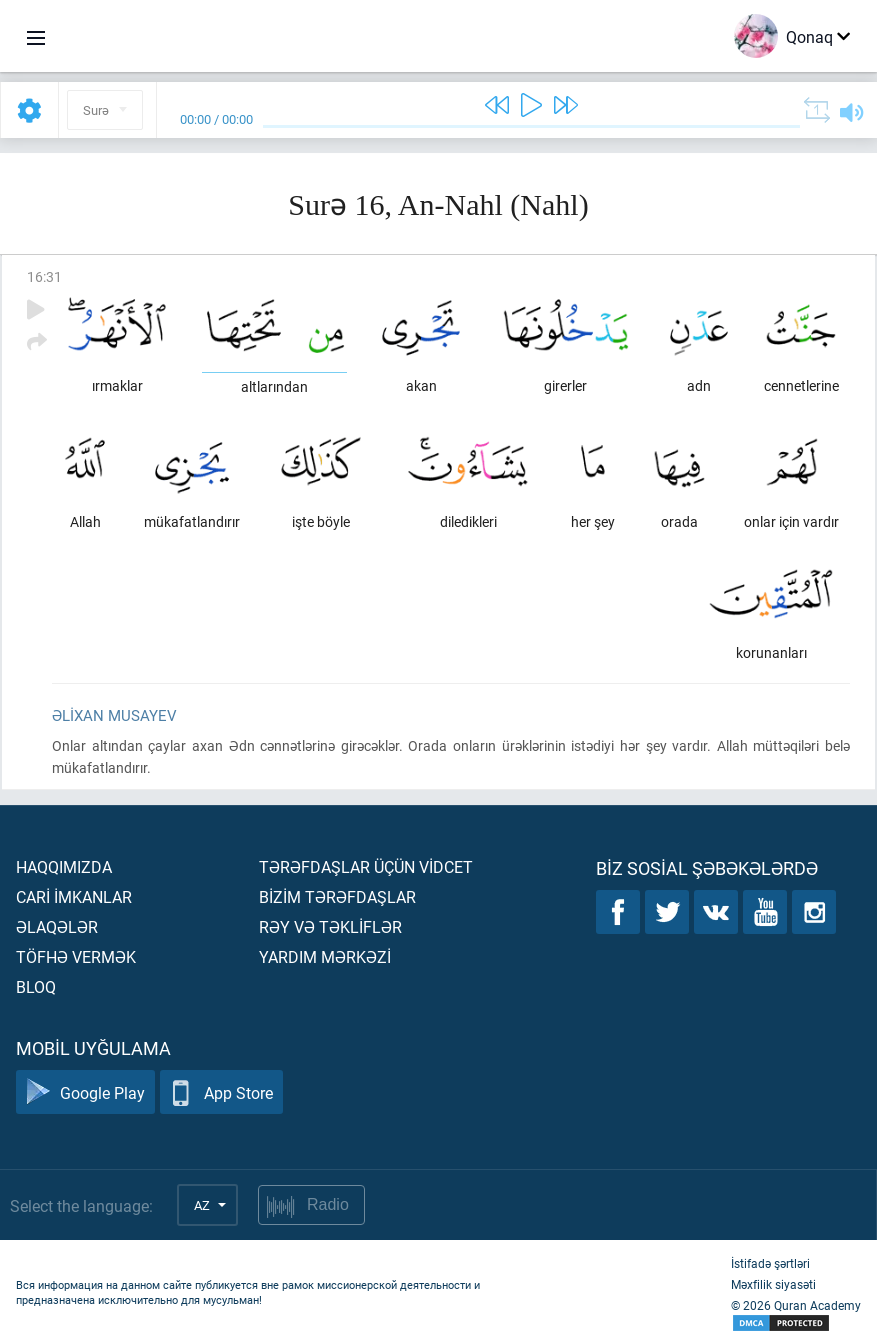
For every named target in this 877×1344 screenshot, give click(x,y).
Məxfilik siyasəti (773, 1284)
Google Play (85, 1092)
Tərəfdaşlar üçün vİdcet (366, 866)
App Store (221, 1092)
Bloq (36, 986)
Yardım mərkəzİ (325, 956)
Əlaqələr (57, 926)
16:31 (44, 276)
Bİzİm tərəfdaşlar (337, 896)
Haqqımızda (64, 866)
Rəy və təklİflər (330, 926)
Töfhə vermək (76, 956)
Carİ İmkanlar (74, 896)
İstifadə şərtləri (770, 1263)
